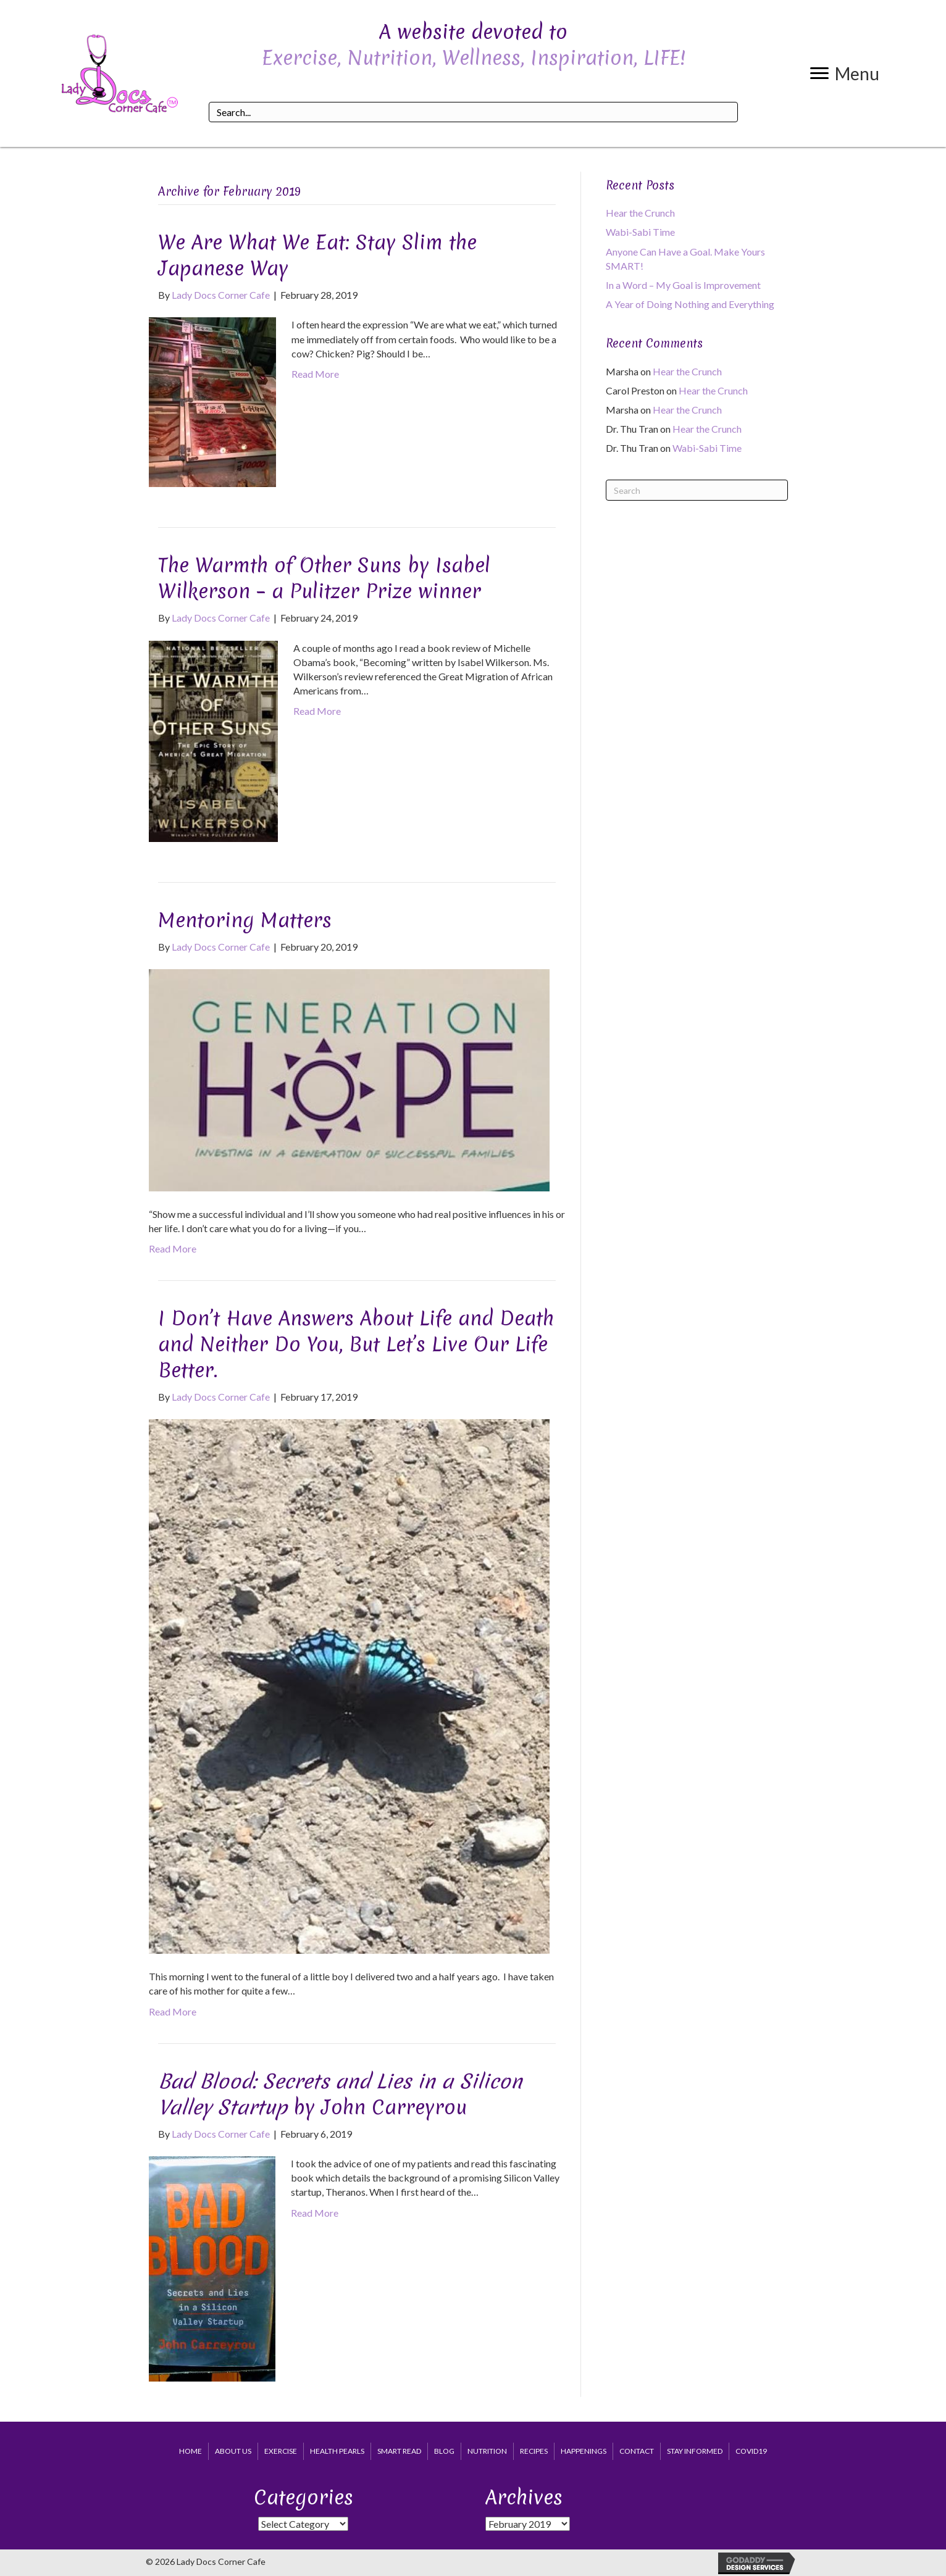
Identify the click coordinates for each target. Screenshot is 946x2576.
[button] (844, 73)
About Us (233, 2451)
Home (190, 2451)
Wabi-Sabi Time (640, 232)
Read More (315, 374)
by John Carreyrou (340, 2094)
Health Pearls (337, 2451)
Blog (444, 2451)
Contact (636, 2451)
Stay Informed (694, 2451)
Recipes (534, 2451)
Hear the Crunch (640, 213)
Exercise (280, 2451)
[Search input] (473, 112)
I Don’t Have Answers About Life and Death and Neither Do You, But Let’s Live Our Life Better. (356, 1344)
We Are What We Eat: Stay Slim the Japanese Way (317, 255)
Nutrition (487, 2451)
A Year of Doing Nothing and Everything (690, 304)
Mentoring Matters (245, 920)
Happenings (583, 2451)
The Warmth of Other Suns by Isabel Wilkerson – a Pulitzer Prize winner (324, 578)
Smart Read (399, 2451)
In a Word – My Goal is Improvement (683, 285)
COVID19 (751, 2451)
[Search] (697, 490)
